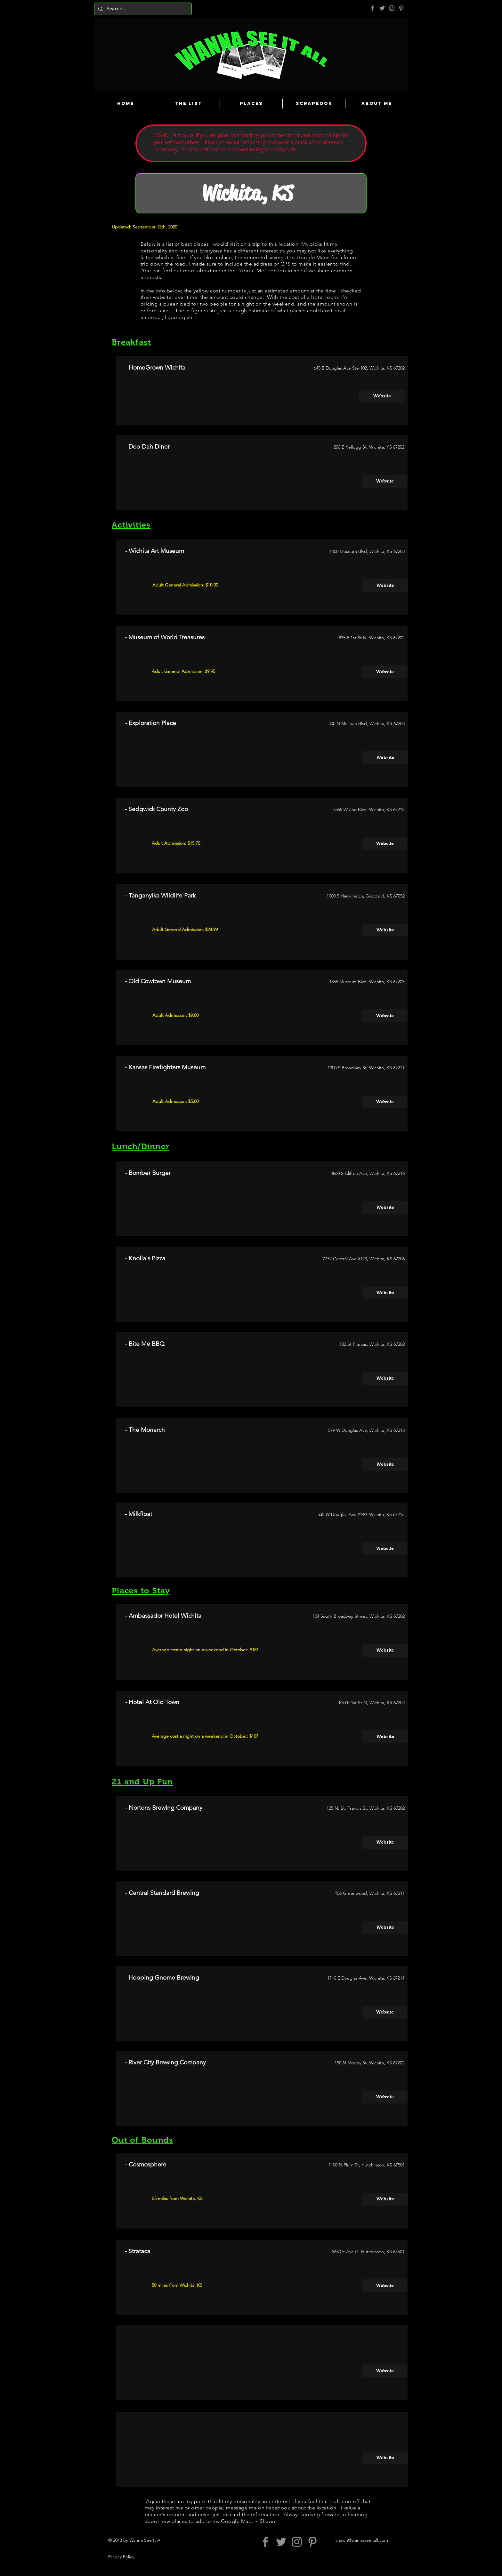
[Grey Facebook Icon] (372, 8)
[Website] (382, 396)
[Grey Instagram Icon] (391, 8)
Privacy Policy (121, 2557)
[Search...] (142, 9)
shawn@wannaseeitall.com (362, 2540)
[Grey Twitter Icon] (382, 8)
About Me (252, 270)
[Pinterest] (401, 8)
